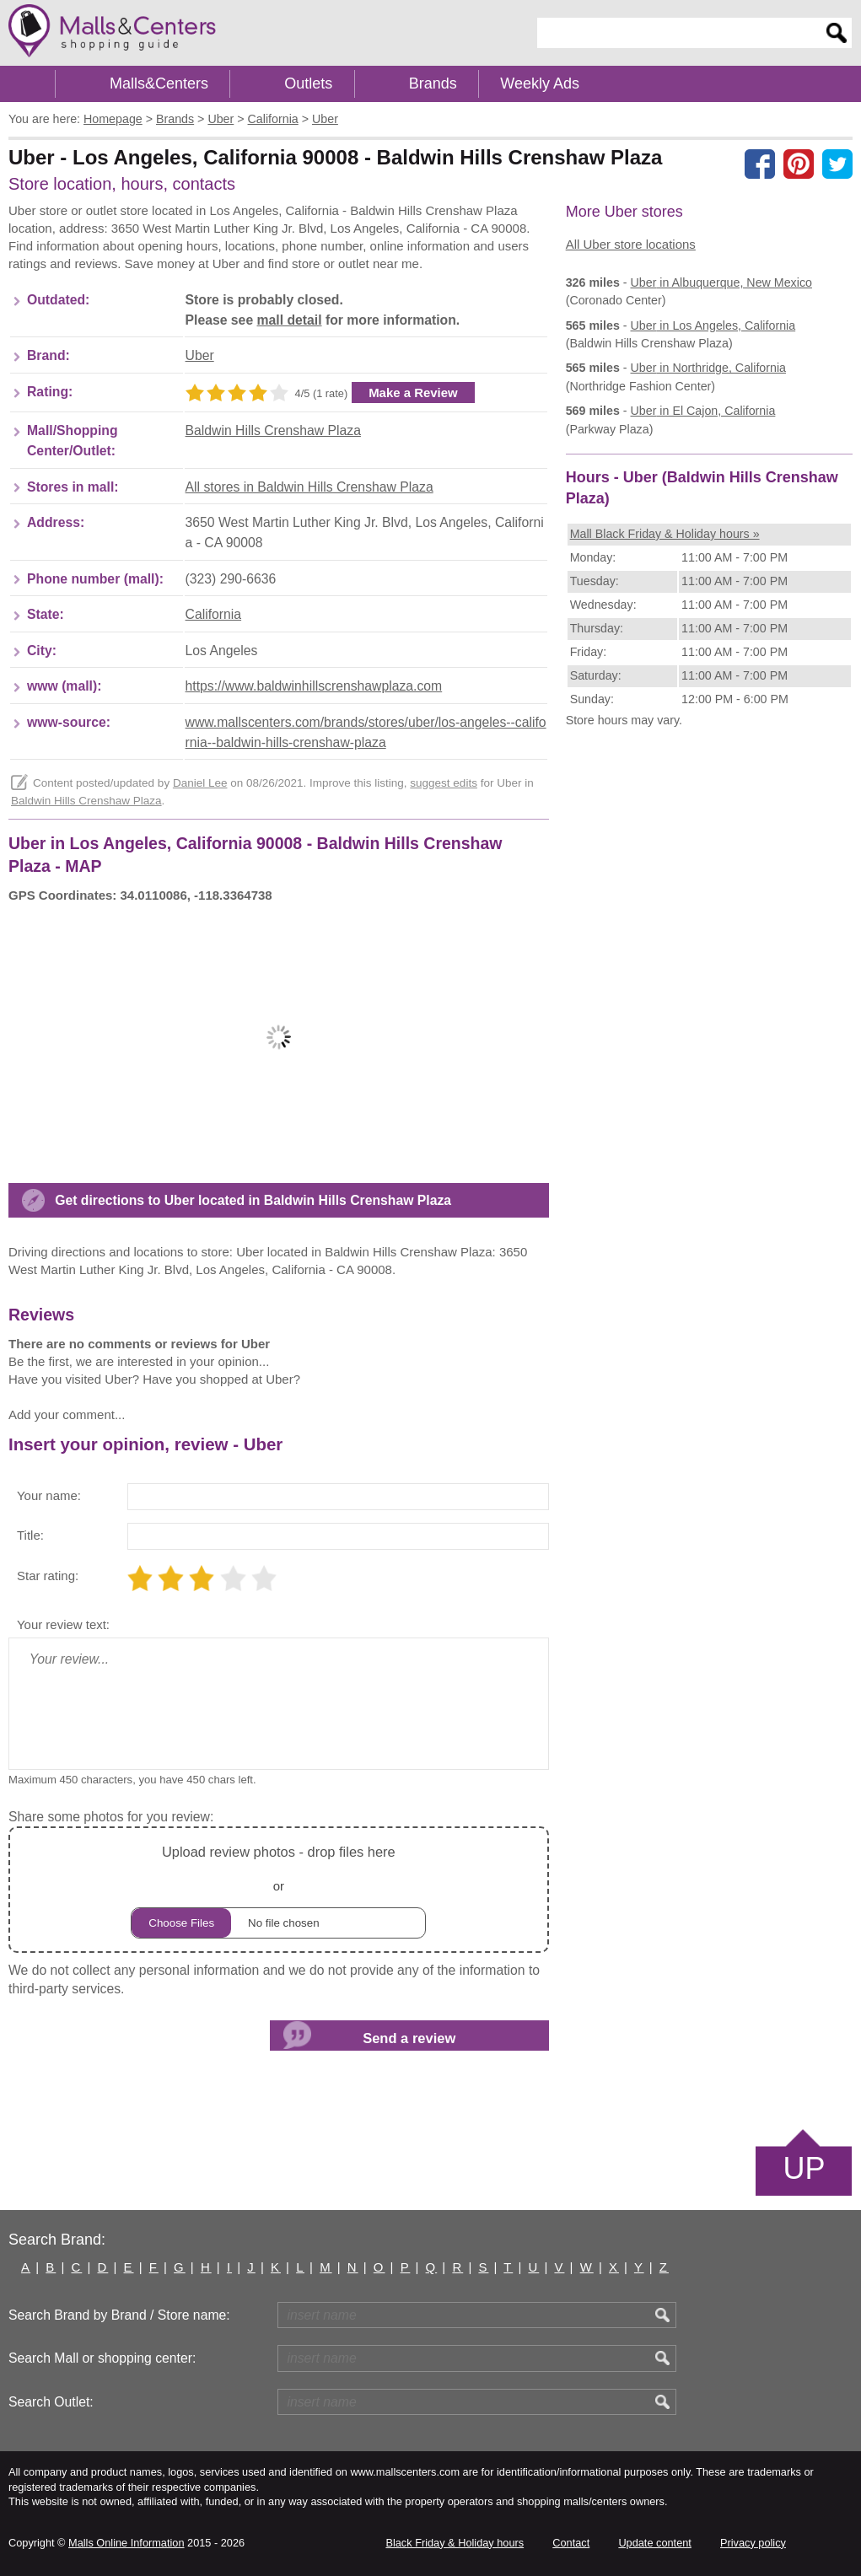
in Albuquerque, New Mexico (721, 282)
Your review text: (63, 1624)
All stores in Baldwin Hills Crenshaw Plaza (309, 487)
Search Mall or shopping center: (102, 2358)
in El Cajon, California (703, 410)
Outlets (308, 83)
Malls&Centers (159, 83)
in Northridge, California (709, 367)
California (214, 614)
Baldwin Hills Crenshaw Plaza (273, 430)
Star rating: (47, 1575)
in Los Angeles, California (713, 325)
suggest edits (443, 783)
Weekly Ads (539, 83)
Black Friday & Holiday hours (454, 2542)
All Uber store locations (631, 244)
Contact (570, 2542)
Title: (30, 1535)
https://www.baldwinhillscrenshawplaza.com (314, 686)
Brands (433, 83)
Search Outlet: (51, 2402)
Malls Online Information (126, 2542)
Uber (200, 355)
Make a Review (413, 392)
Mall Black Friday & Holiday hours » (665, 533)
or (278, 1889)
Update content (654, 2542)
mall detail (289, 320)
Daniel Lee (200, 783)
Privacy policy (753, 2542)
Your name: (49, 1495)
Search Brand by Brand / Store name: (119, 2315)
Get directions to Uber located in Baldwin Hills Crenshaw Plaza (253, 1200)
